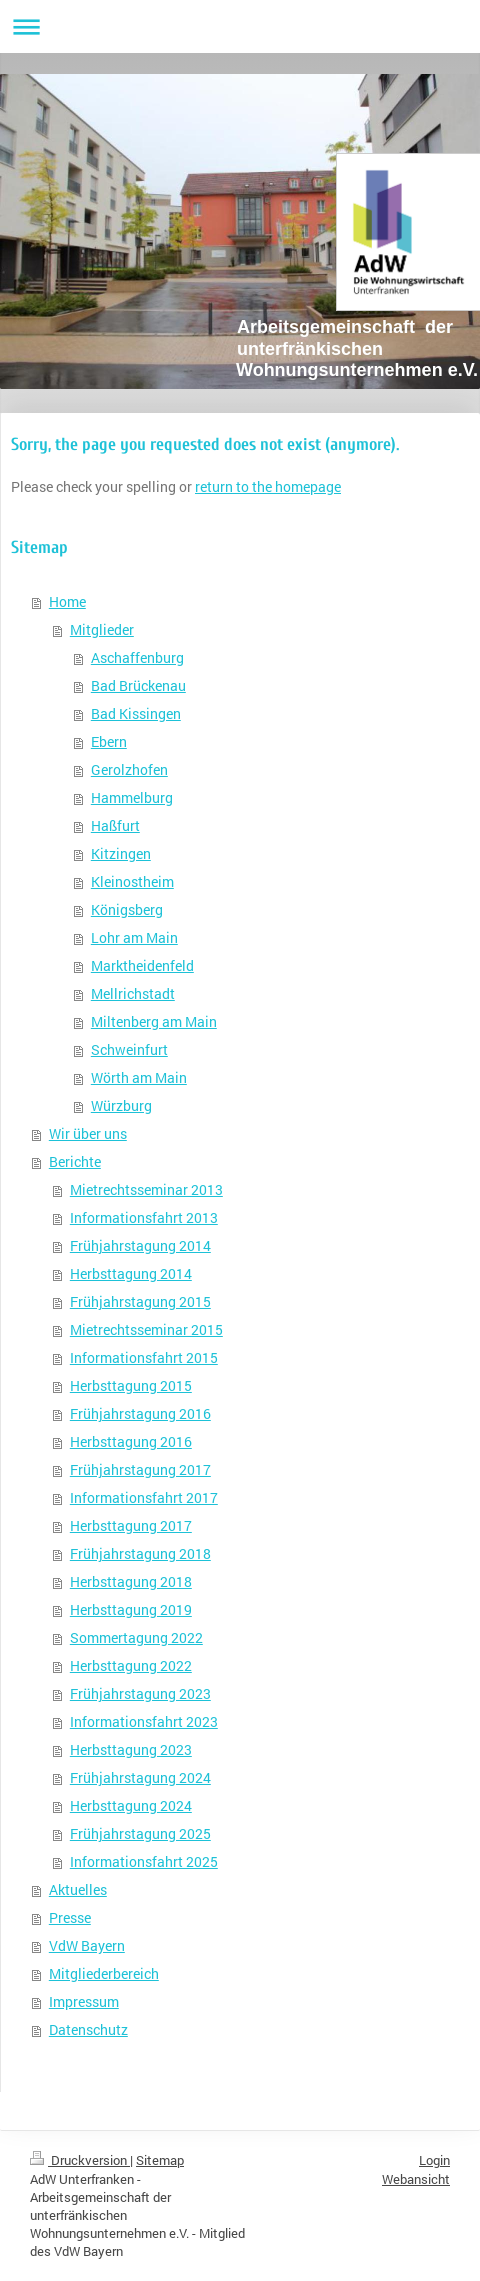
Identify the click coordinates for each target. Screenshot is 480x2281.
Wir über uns (88, 1133)
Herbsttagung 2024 (131, 1805)
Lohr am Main (134, 937)
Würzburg (121, 1105)
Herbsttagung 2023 (131, 1749)
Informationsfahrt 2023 (144, 1721)
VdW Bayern (87, 1945)
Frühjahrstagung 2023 (140, 1693)
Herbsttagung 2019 (131, 1609)
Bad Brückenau (138, 685)
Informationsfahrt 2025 (144, 1861)
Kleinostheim (132, 881)
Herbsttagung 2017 (131, 1525)
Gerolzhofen (129, 769)
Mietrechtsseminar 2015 (146, 1329)
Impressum (84, 2001)
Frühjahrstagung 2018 (140, 1553)
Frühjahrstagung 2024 (140, 1777)
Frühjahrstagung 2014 (140, 1245)
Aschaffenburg (137, 657)
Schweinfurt (129, 1049)
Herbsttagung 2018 (131, 1581)
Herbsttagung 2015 (131, 1385)
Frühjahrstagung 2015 (140, 1301)
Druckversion (80, 2160)
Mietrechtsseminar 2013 (146, 1189)
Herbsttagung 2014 (131, 1273)
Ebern (109, 741)
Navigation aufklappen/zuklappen (240, 26)
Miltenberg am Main (154, 1021)
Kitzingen (121, 853)
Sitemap (160, 2160)
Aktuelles (78, 1889)
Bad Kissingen (136, 713)
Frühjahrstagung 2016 (140, 1413)
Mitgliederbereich (104, 1973)
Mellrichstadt (133, 993)
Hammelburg (132, 797)
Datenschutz (88, 2029)
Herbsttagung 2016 (131, 1441)
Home (67, 601)
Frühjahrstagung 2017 (140, 1469)
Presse (70, 1917)
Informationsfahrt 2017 (144, 1497)
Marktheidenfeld (142, 965)
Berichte (75, 1161)
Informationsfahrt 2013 (144, 1217)
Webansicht (416, 2179)
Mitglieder (102, 629)
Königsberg (127, 909)
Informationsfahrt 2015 (144, 1357)
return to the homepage (268, 486)
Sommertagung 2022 (136, 1637)
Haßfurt (115, 825)
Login (434, 2160)
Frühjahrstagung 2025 (140, 1833)
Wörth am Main (139, 1077)
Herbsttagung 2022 (131, 1665)
